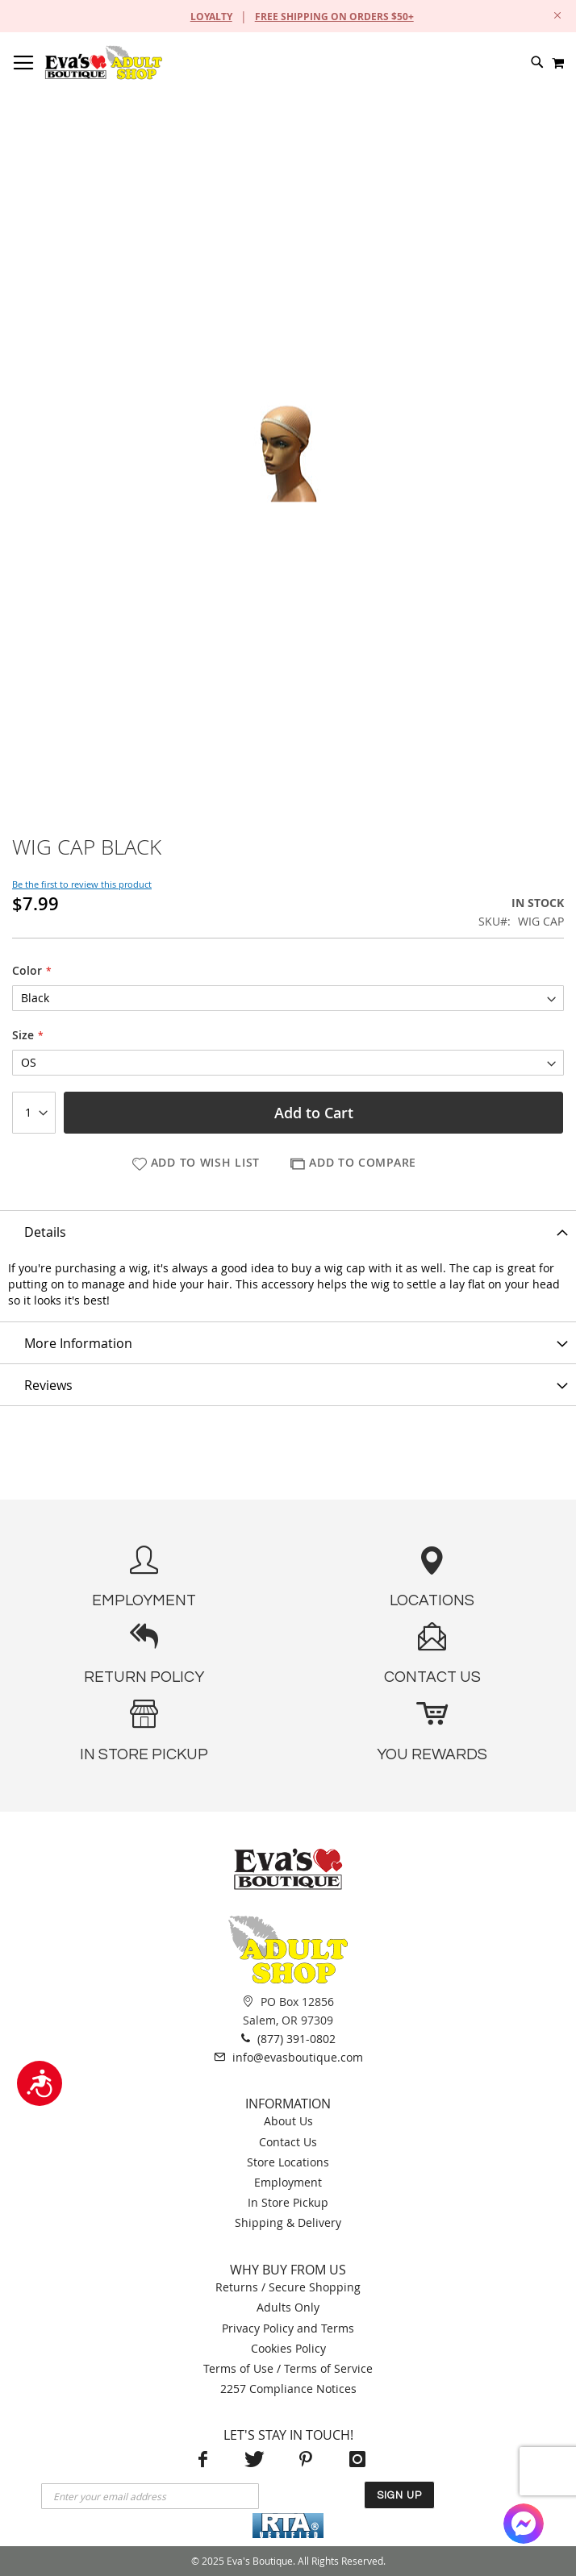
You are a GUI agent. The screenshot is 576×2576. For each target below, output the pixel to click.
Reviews (48, 1385)
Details (45, 1232)
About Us (288, 2121)
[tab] (288, 1231)
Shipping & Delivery (288, 2222)
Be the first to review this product (82, 884)
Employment (288, 2182)
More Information (78, 1343)
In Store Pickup (288, 2202)
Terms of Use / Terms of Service (288, 2368)
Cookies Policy (288, 2348)
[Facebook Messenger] (523, 2523)
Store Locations (288, 2162)
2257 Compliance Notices (288, 2388)
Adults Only (288, 2307)
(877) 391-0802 (288, 2038)
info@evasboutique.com (288, 2057)
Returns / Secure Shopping (288, 2287)
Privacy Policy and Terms (288, 2328)
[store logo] (103, 62)
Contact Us (288, 2141)
